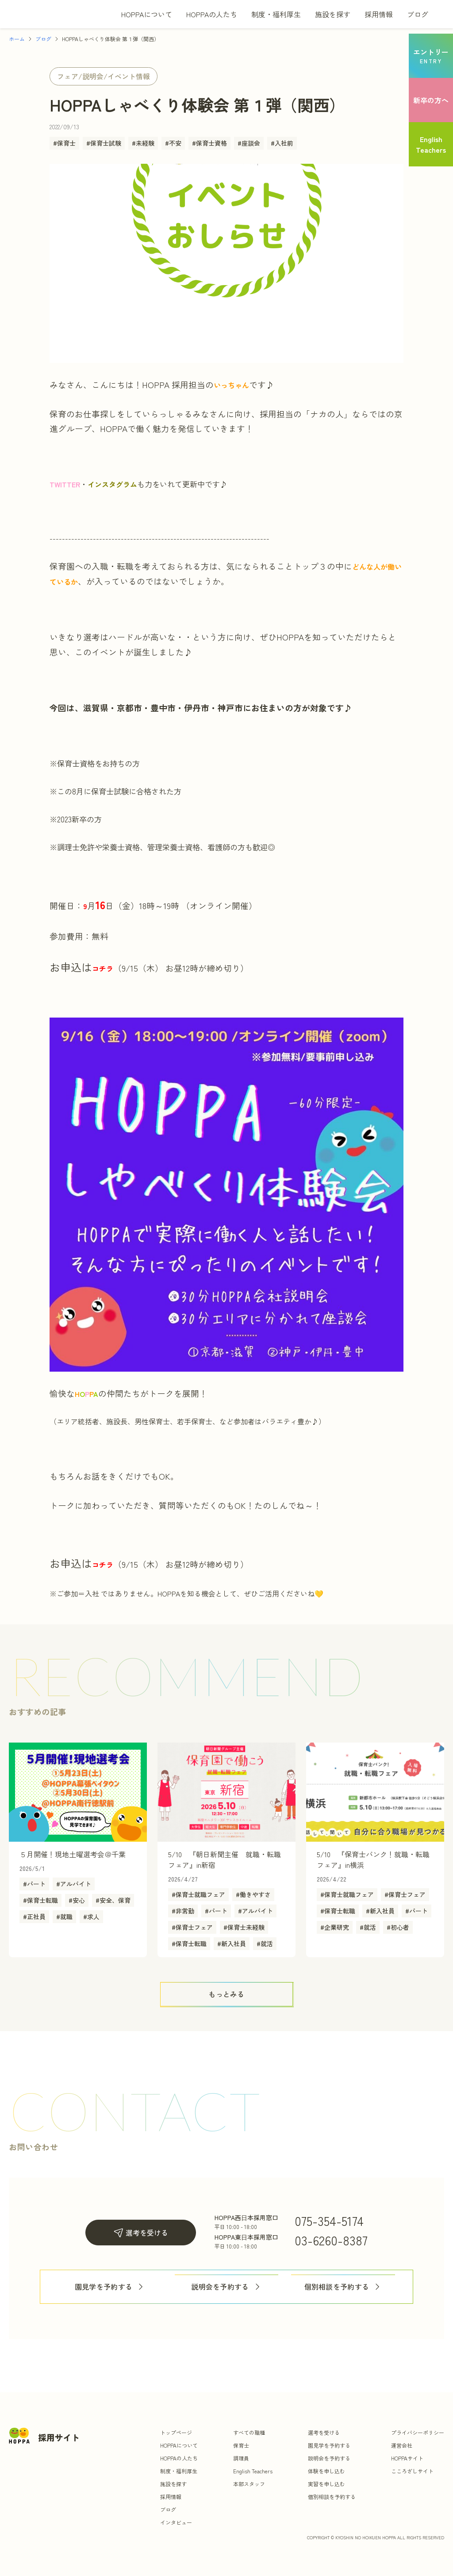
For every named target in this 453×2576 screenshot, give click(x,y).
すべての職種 (249, 2432)
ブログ (417, 14)
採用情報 (379, 14)
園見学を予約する (110, 2287)
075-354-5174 (329, 2220)
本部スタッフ (249, 2483)
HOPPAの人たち (211, 14)
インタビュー (176, 2522)
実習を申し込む (326, 2483)
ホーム (17, 39)
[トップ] (53, 14)
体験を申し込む (326, 2471)
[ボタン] (226, 1994)
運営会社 (401, 2445)
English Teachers (253, 2471)
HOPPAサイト (407, 2458)
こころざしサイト (412, 2471)
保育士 (241, 2445)
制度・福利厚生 (276, 14)
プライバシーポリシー (417, 2432)
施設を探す (332, 14)
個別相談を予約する (343, 2287)
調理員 (241, 2458)
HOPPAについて (146, 14)
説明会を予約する (226, 2287)
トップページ (176, 2432)
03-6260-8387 (331, 2240)
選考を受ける (140, 2232)
